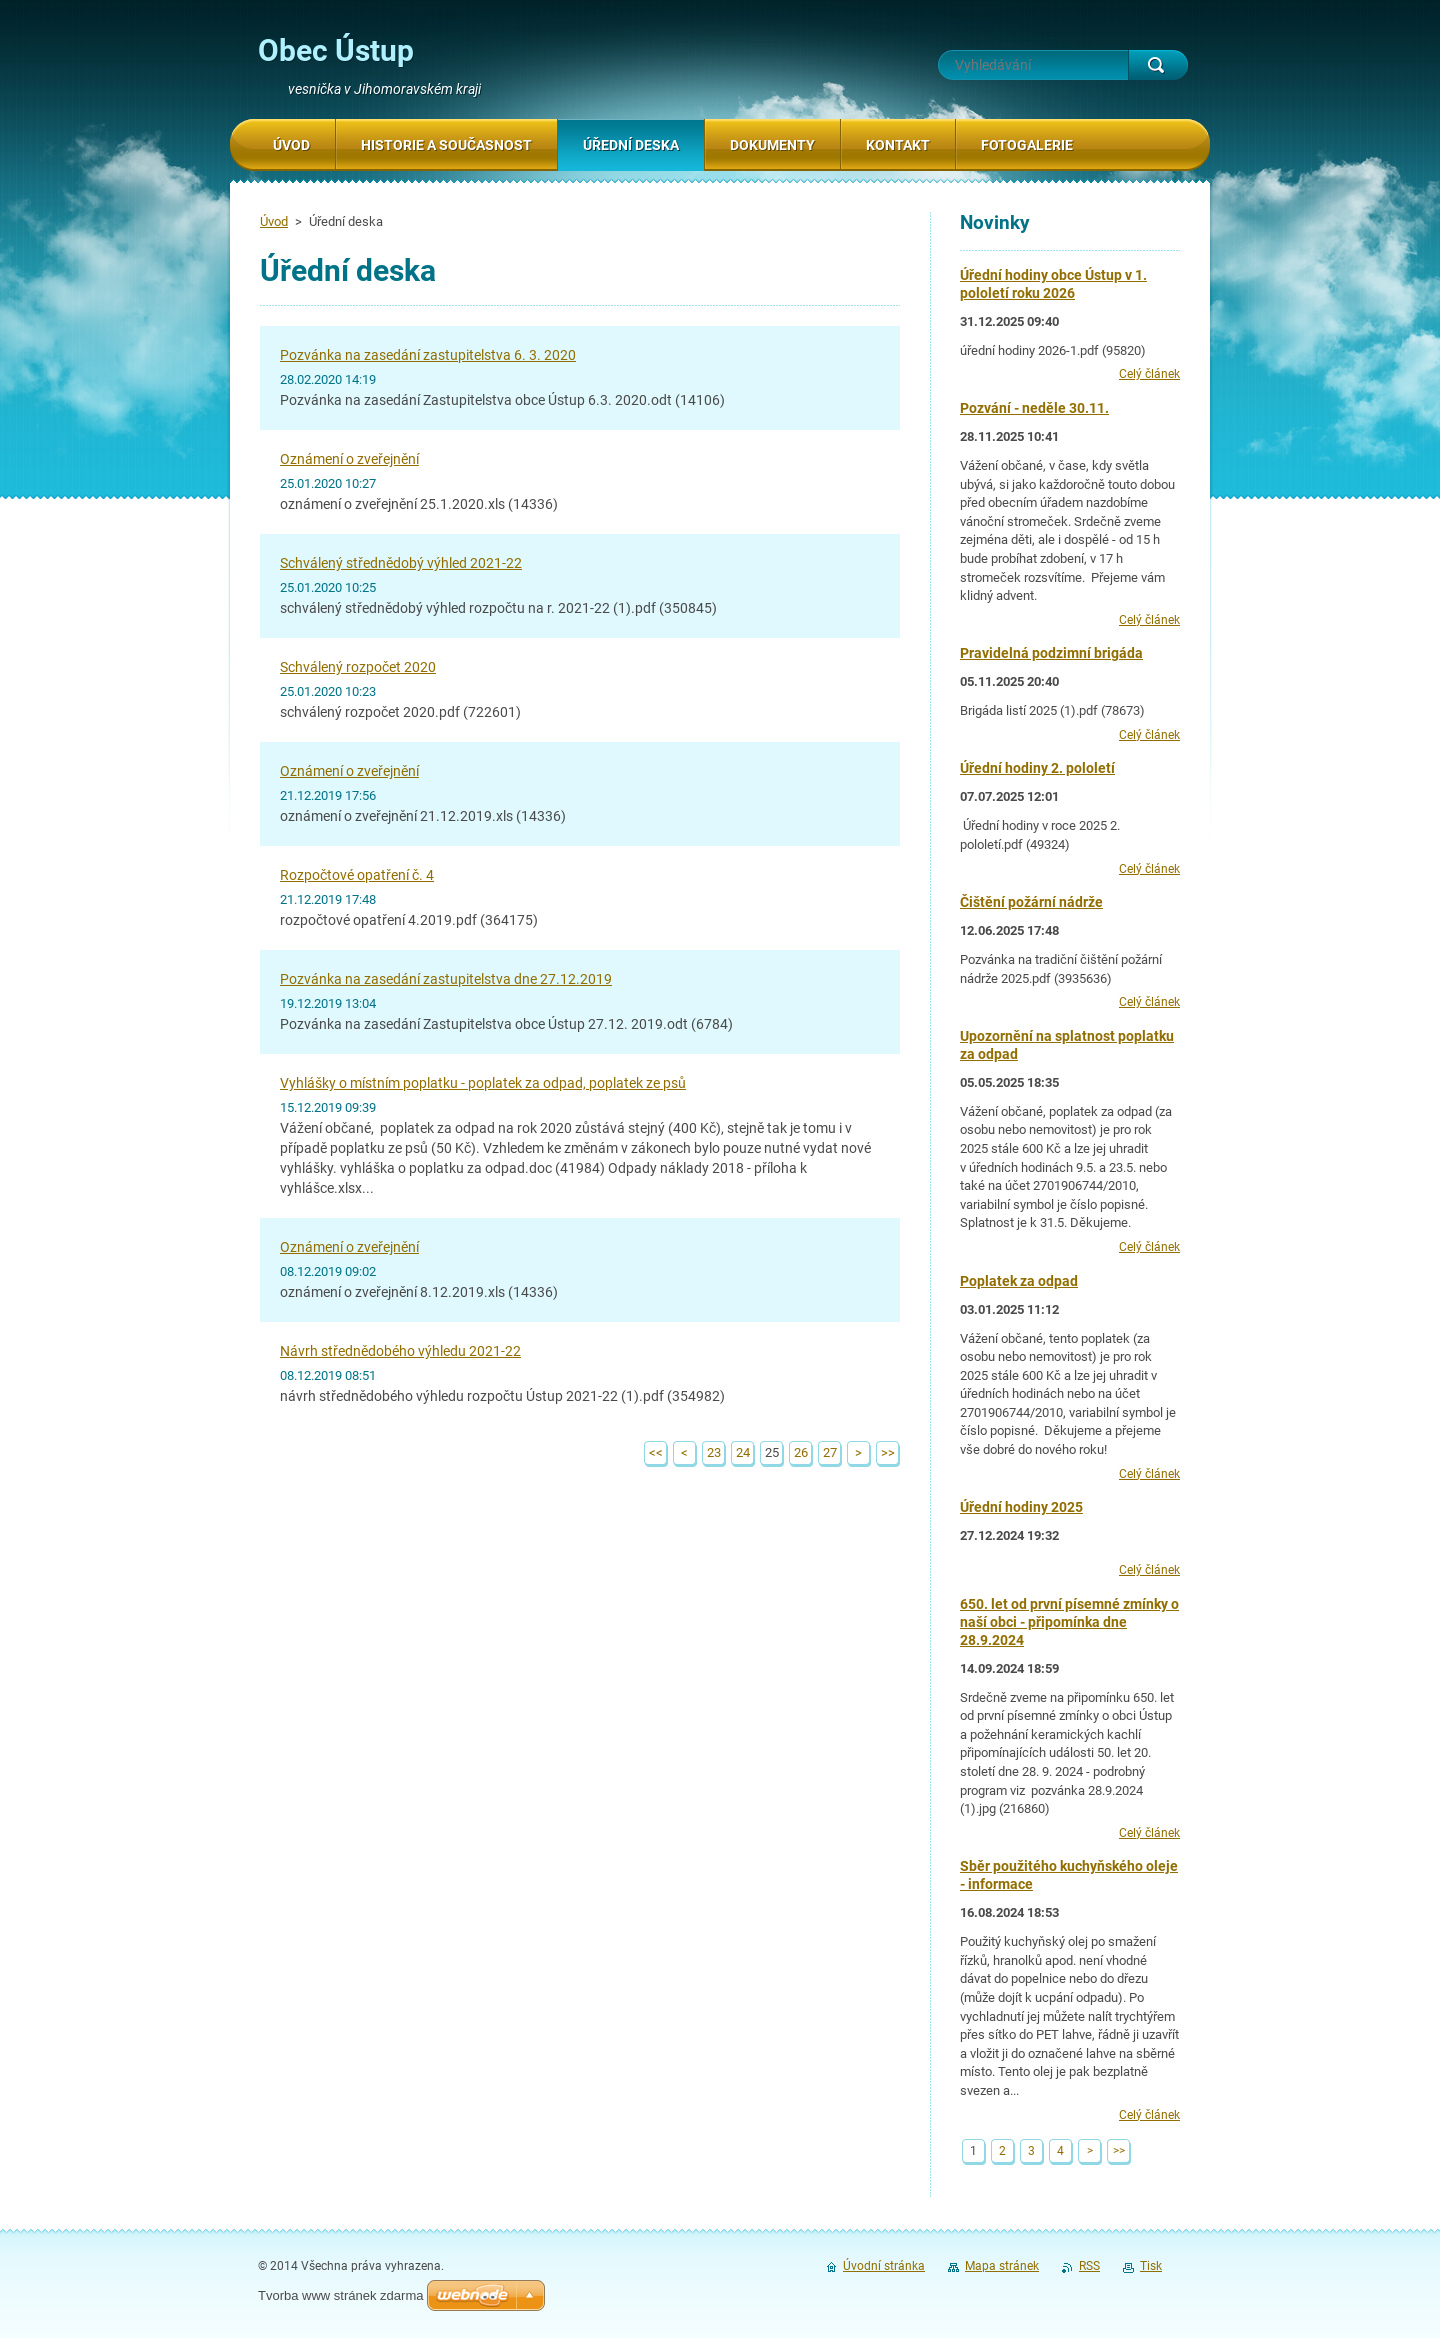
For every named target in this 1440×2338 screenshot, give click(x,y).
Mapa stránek (1002, 2266)
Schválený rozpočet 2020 (358, 667)
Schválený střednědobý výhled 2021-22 (401, 563)
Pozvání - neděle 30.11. (1034, 408)
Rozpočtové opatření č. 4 (357, 875)
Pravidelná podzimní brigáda (1051, 653)
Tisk (1151, 2266)
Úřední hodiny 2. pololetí (1037, 768)
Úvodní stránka (884, 2266)
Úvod (274, 221)
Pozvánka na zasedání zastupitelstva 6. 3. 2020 (428, 355)
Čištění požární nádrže (1031, 902)
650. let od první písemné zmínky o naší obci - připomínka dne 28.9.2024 (1069, 1622)
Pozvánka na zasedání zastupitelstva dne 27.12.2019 (446, 979)
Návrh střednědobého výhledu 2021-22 (400, 1351)
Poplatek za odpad (1019, 1281)
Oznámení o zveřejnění (349, 459)
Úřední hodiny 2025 (1021, 1507)
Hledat (1158, 65)
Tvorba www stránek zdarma (340, 2295)
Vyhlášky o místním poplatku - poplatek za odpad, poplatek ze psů (483, 1083)
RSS (1089, 2266)
